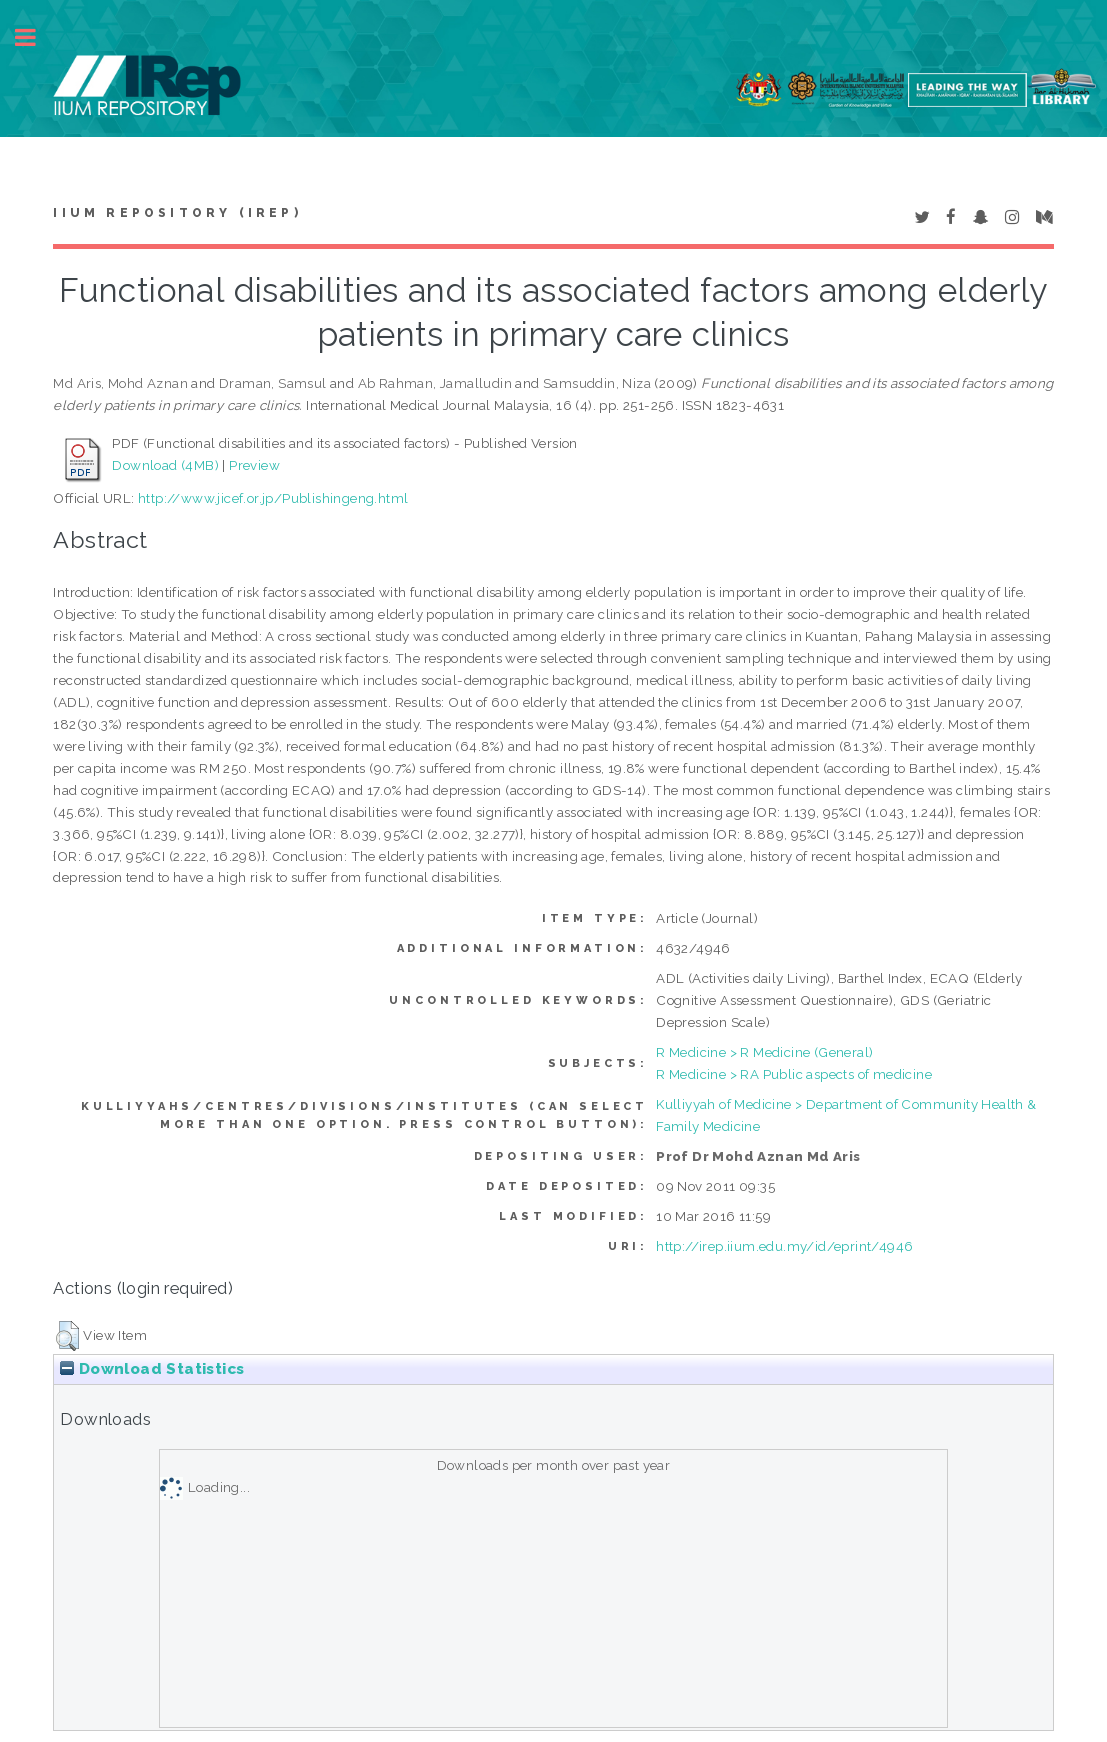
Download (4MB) (165, 465)
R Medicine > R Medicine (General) (764, 1052)
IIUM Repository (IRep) (177, 213)
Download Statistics (152, 1369)
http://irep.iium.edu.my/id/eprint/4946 (784, 1246)
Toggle (36, 37)
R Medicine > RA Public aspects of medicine (794, 1074)
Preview (254, 465)
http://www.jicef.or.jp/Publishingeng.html (273, 498)
